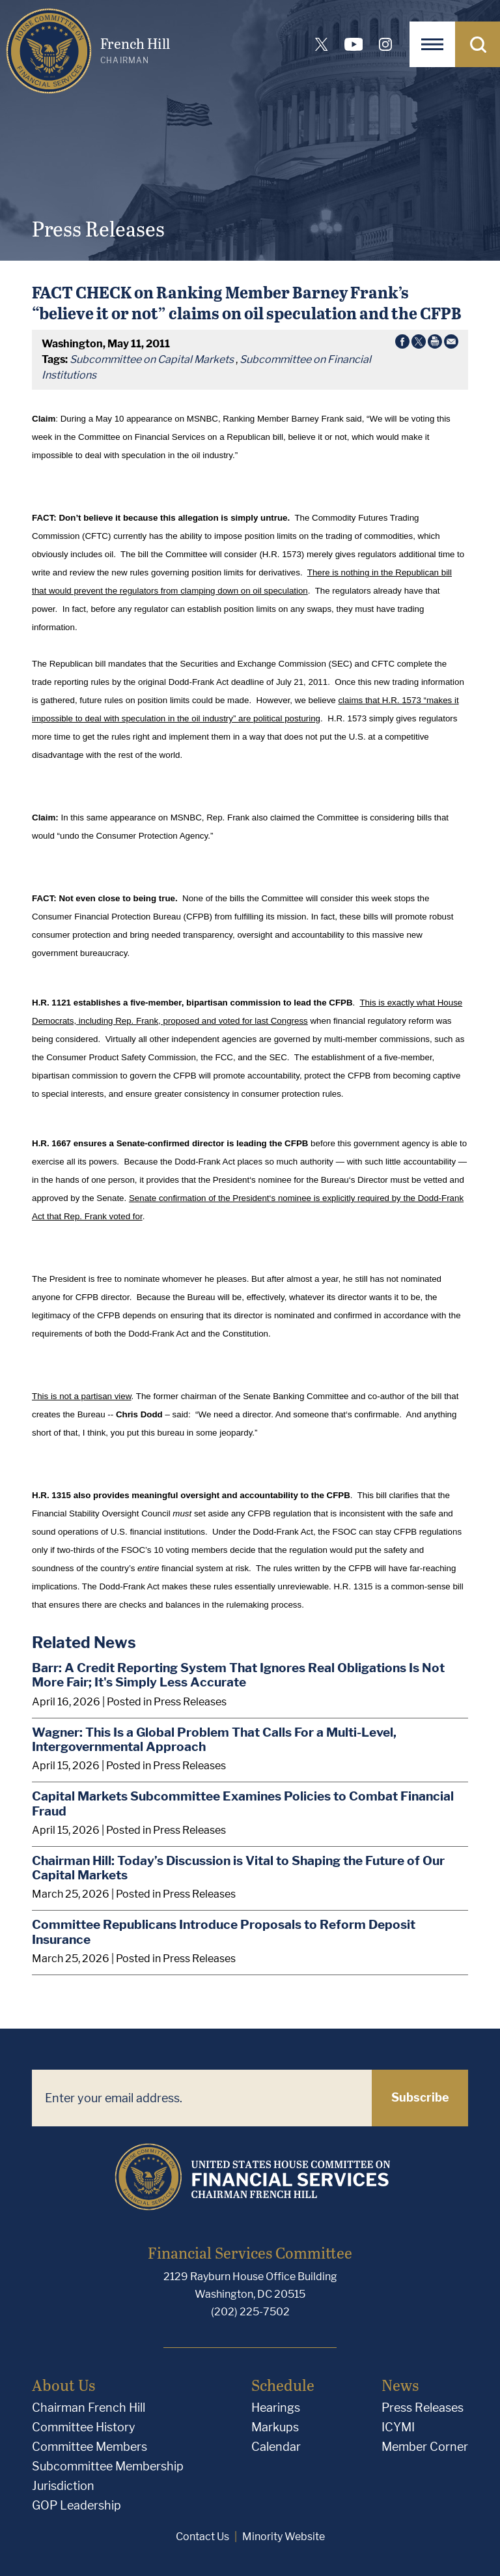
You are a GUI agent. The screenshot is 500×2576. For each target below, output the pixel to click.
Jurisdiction (63, 2486)
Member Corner (425, 2446)
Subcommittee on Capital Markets (152, 359)
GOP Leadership (76, 2505)
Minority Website (283, 2536)
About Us (63, 2384)
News (400, 2384)
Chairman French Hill (88, 2407)
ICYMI (398, 2427)
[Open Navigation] (432, 44)
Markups (275, 2427)
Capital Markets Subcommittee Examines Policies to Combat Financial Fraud (243, 1803)
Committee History (83, 2427)
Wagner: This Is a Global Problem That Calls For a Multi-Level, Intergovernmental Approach (214, 1739)
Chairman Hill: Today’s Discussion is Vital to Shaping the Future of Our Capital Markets (238, 1868)
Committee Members (89, 2446)
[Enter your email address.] (202, 2098)
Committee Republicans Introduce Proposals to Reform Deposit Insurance (223, 1931)
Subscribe (420, 2097)
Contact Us (202, 2536)
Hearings (275, 2407)
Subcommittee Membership (108, 2466)
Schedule (282, 2384)
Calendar (276, 2446)
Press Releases (423, 2407)
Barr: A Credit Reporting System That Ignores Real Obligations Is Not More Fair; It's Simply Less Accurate (238, 1675)
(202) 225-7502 (250, 2312)
